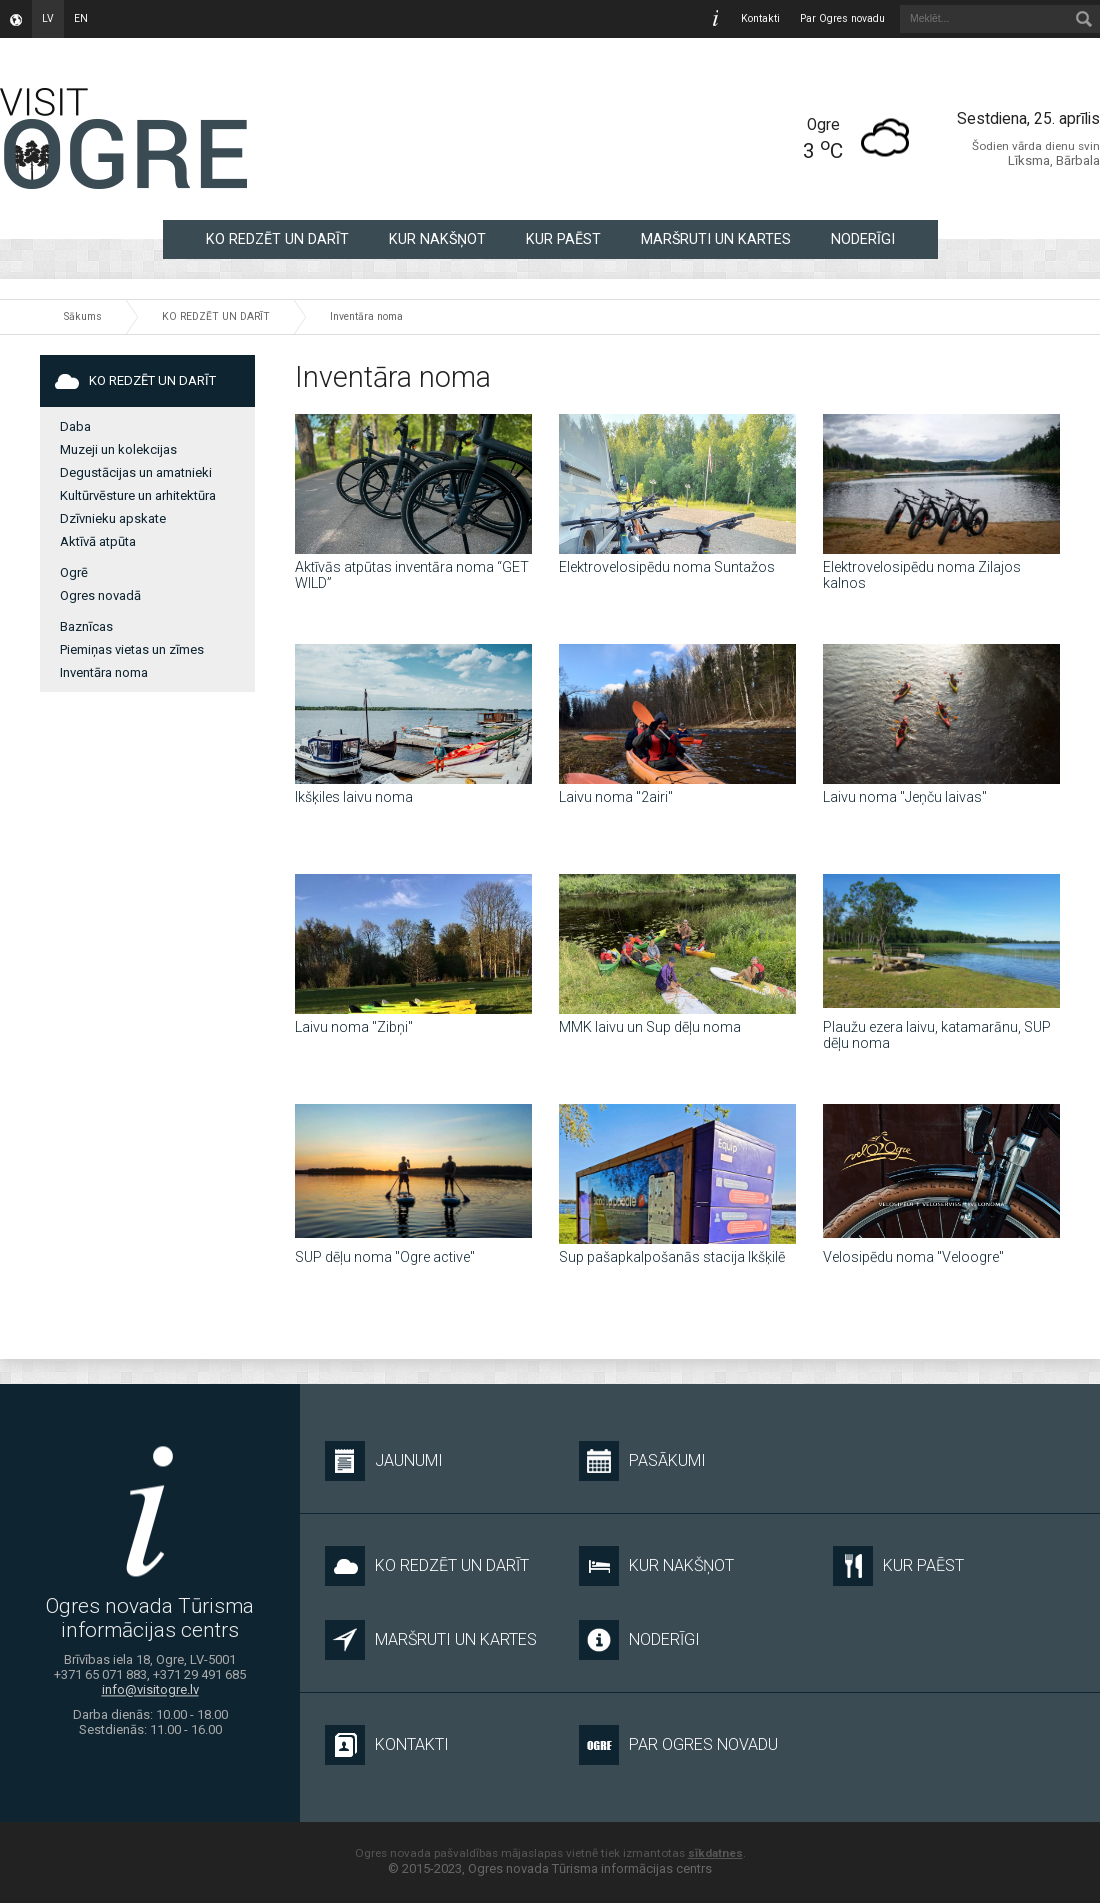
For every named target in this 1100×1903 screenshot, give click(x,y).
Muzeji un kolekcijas (118, 449)
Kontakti (760, 18)
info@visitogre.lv (150, 1690)
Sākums (83, 316)
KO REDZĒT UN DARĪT (277, 239)
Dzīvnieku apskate (113, 518)
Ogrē (74, 572)
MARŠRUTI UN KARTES (716, 239)
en (81, 18)
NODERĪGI (863, 239)
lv (48, 18)
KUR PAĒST (563, 239)
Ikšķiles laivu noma (354, 797)
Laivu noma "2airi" (616, 797)
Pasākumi (642, 1461)
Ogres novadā (100, 595)
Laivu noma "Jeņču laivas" (905, 797)
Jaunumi (384, 1461)
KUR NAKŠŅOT (437, 239)
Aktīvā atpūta (98, 541)
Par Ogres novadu (842, 18)
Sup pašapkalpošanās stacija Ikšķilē (672, 1257)
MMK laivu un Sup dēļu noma (650, 1027)
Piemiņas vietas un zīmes (132, 649)
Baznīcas (86, 626)
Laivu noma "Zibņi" (354, 1027)
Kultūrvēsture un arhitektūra (138, 495)
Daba (75, 426)
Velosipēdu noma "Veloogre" (913, 1257)
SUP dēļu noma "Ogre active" (385, 1257)
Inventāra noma (366, 316)
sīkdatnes (715, 1853)
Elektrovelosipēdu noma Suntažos (667, 567)
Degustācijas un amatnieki (136, 472)
